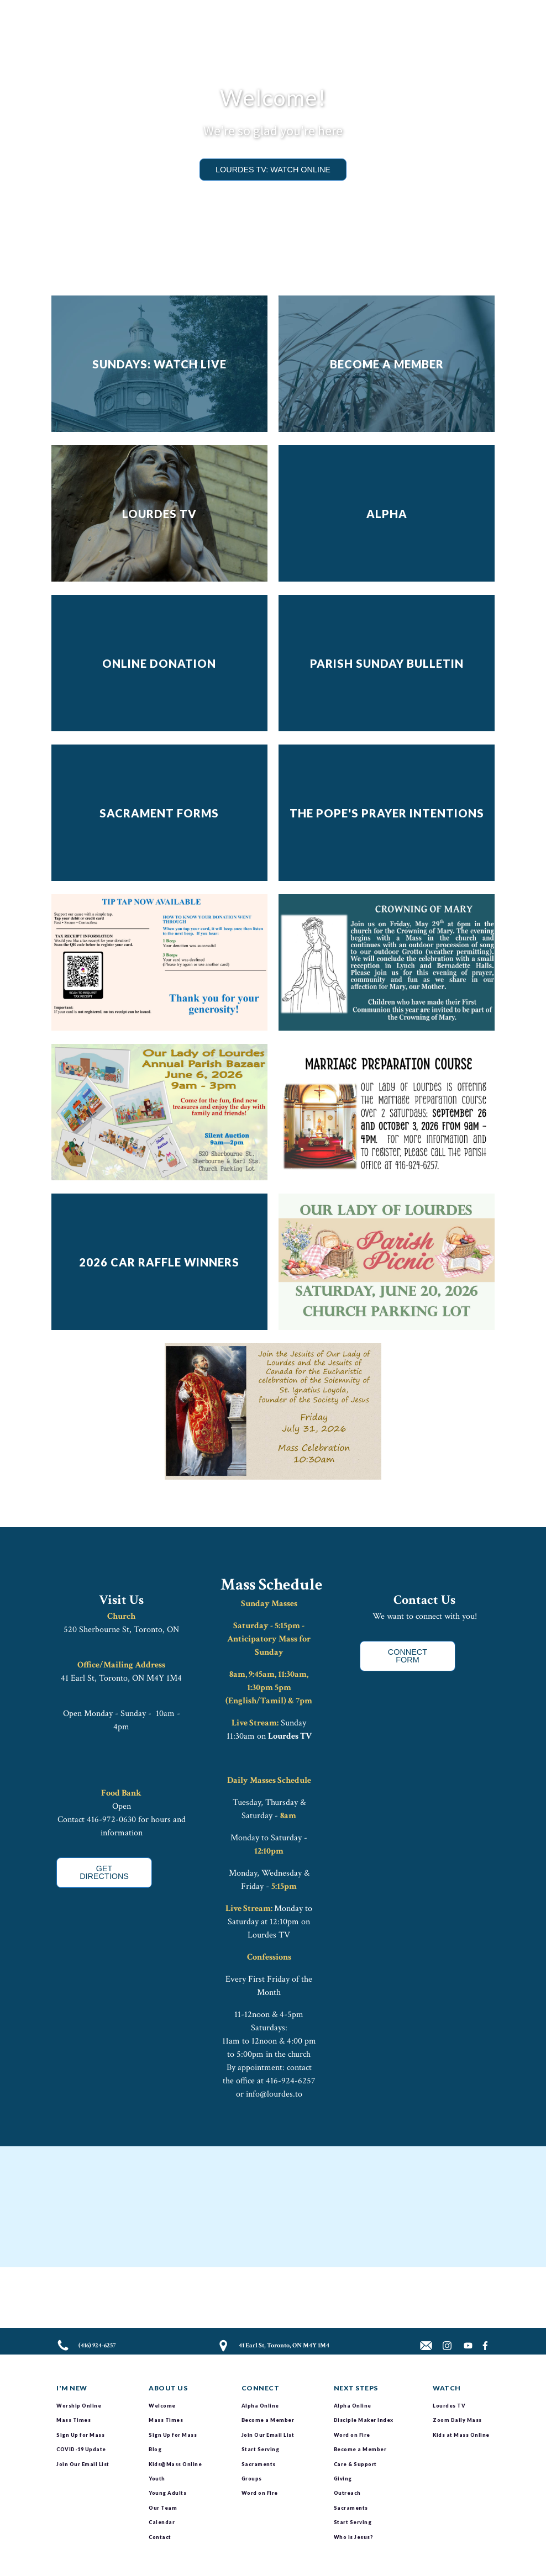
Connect (261, 2388)
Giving (343, 2478)
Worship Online (78, 2406)
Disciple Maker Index (363, 2420)
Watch (447, 2388)
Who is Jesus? (353, 2537)
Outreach (347, 2493)
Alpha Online (260, 2406)
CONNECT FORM (407, 1656)
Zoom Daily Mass (457, 2420)
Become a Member (268, 2420)
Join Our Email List (82, 2464)
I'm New (71, 2388)
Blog (155, 2449)
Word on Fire (260, 2493)
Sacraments (259, 2464)
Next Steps (356, 2388)
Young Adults (167, 2493)
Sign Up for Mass (80, 2435)
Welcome (162, 2406)
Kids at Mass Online (461, 2435)
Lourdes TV (290, 1736)
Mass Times (73, 2420)
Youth (157, 2478)
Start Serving (261, 2449)
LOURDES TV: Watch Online (273, 169)
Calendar (162, 2522)
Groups (252, 2478)
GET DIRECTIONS (104, 1872)
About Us (168, 2388)
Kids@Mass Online (175, 2464)
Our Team (163, 2508)
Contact (160, 2537)
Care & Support (355, 2464)
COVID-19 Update (81, 2449)
